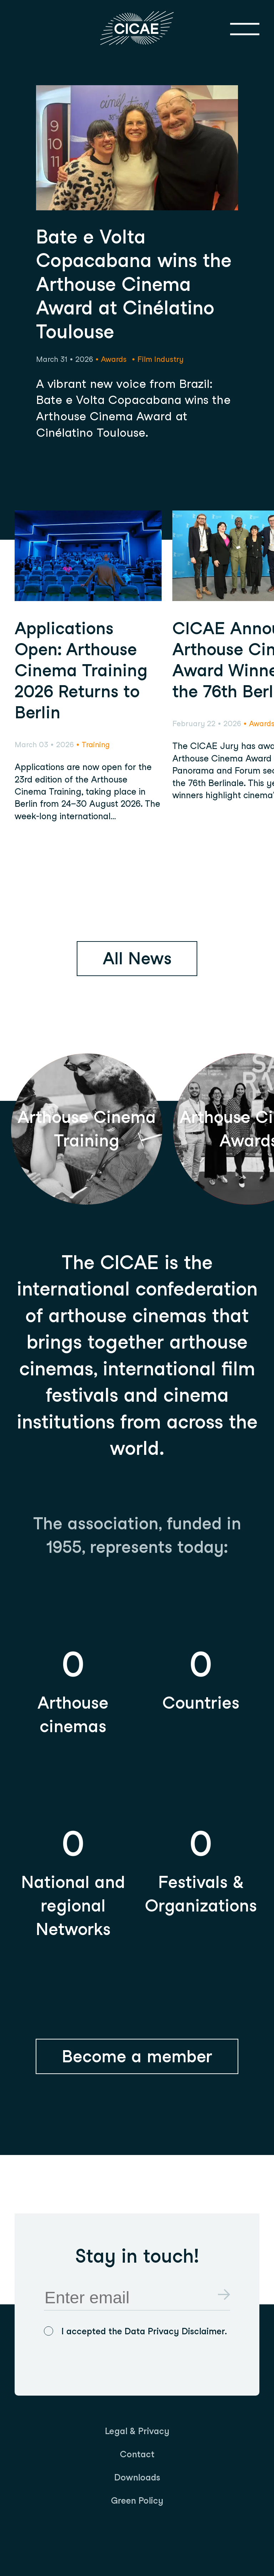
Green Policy (137, 2500)
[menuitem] (137, 2431)
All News (137, 958)
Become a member (137, 2056)
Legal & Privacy (137, 2431)
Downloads (137, 2477)
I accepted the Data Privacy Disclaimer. (144, 2331)
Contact (137, 2454)
